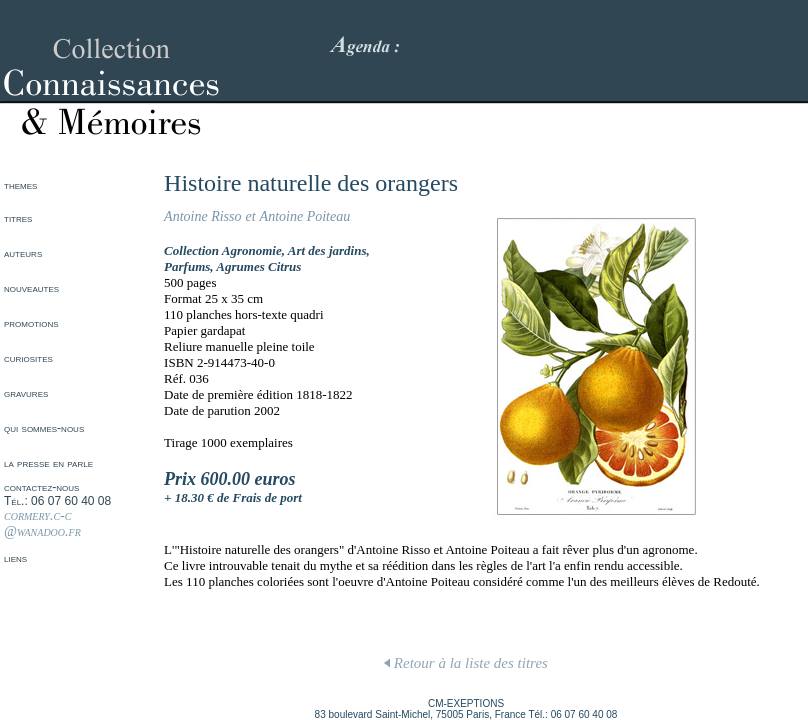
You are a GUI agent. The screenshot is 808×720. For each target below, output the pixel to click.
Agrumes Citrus (258, 266)
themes (20, 185)
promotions (31, 323)
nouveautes (31, 288)
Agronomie (252, 250)
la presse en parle (48, 463)
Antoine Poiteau (305, 216)
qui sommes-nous (44, 428)
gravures (26, 393)
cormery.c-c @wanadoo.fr (42, 523)
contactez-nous (41, 487)
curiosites (28, 358)
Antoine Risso (202, 216)
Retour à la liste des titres (466, 663)
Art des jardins (327, 250)
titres (18, 218)
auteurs (23, 253)
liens (15, 558)
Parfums (187, 266)
